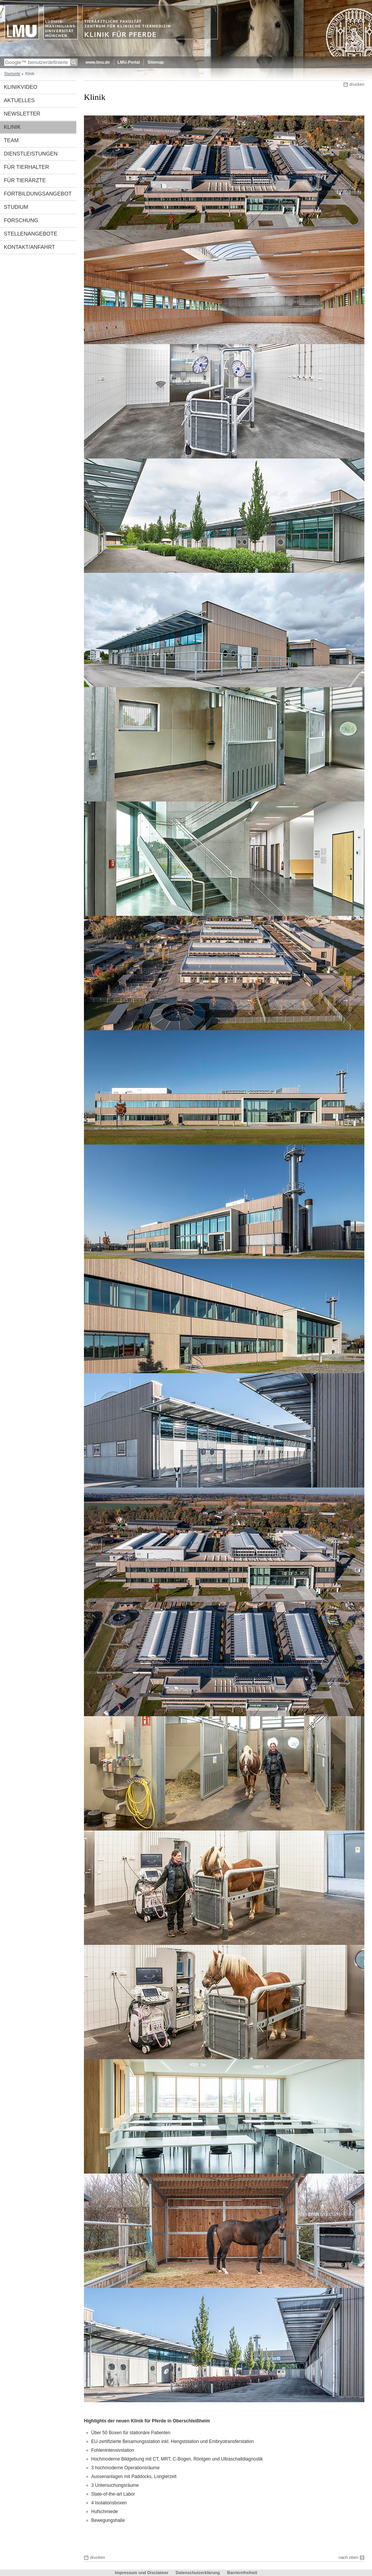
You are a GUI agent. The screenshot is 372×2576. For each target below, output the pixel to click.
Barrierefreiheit (242, 2572)
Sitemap (155, 62)
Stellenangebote (30, 234)
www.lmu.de (97, 62)
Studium (16, 207)
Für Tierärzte (25, 180)
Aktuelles (19, 100)
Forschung (21, 220)
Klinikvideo (20, 87)
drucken (356, 84)
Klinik (12, 127)
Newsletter (22, 114)
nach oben (348, 2557)
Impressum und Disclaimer (142, 2572)
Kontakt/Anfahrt (29, 247)
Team (11, 140)
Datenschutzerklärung (198, 2572)
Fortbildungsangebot (38, 194)
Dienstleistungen (31, 154)
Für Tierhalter (26, 167)
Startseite (12, 74)
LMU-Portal (129, 62)
